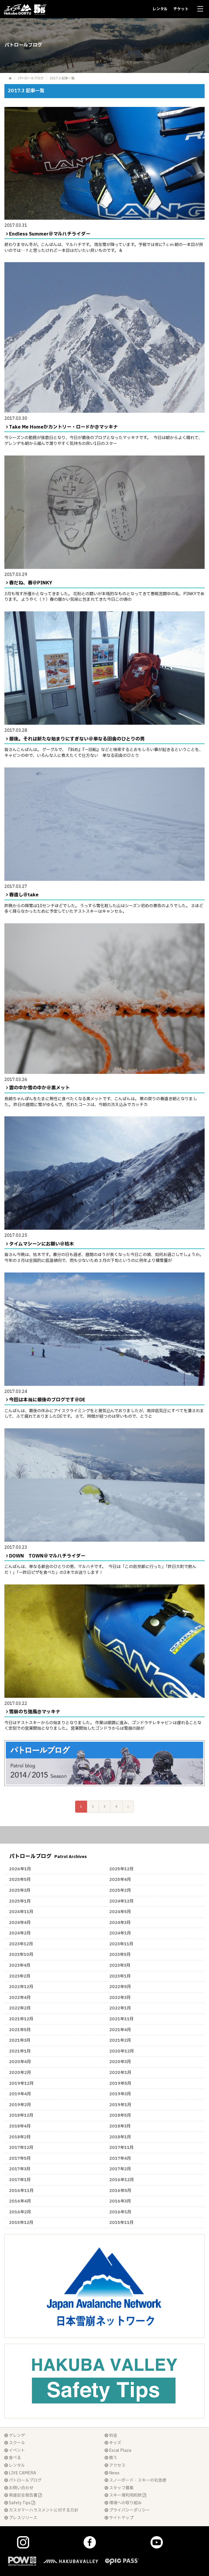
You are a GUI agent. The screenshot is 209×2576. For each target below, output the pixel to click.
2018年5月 (120, 2115)
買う (111, 2458)
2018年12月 (21, 2115)
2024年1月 (120, 1933)
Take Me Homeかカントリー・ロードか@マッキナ (63, 427)
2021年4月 (120, 2030)
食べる (12, 2458)
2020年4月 (20, 2062)
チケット (181, 9)
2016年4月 (20, 2201)
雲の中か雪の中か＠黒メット (39, 1087)
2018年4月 (20, 2126)
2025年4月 (120, 1879)
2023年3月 (119, 1965)
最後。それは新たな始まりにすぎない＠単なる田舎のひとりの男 (77, 739)
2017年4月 (120, 2158)
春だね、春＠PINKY (30, 582)
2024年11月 (21, 1912)
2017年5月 (20, 2158)
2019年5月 (120, 2083)
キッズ (113, 2443)
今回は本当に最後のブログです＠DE (47, 1399)
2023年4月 (19, 1965)
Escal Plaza (118, 2450)
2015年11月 (121, 2223)
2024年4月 (20, 1923)
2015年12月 (21, 2223)
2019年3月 (120, 2094)
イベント (14, 2450)
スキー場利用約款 (125, 2495)
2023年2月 (19, 1976)
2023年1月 (120, 1976)
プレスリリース (20, 2518)
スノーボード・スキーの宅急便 (135, 2480)
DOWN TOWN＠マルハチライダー (47, 1556)
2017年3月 (19, 2169)
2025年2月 (120, 1890)
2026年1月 (20, 1869)
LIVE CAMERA (20, 2473)
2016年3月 (120, 2201)
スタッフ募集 (119, 2488)
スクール (14, 2443)
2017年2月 (120, 2169)
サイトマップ (119, 2518)
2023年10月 (21, 1954)
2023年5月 (120, 1954)
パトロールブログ (31, 78)
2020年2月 (20, 2073)
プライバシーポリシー (127, 2510)
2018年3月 (120, 2126)
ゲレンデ (14, 2435)
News (112, 2473)
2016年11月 (21, 2191)
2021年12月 (21, 2019)
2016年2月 (20, 2212)
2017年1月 (20, 2180)
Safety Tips (19, 2503)
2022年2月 (20, 2008)
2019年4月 (20, 2094)
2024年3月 (120, 1923)
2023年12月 (21, 1944)
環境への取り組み (123, 2503)
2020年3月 (120, 2062)
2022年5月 (120, 1987)
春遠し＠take (24, 894)
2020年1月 (120, 2073)
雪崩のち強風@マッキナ (34, 1711)
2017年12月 (21, 2148)
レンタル (160, 9)
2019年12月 (21, 2083)
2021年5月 (20, 2030)
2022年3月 (120, 1998)
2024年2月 (20, 1933)
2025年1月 (20, 1901)
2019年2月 (20, 2105)
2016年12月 (121, 2180)
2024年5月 (120, 1912)
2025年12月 (121, 1869)
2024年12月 (121, 1901)
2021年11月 (121, 2019)
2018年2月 (20, 2137)
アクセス (115, 2465)
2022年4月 (20, 1998)
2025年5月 (20, 1879)
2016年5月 (120, 2191)
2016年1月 (120, 2212)
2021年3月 (19, 2040)
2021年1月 (20, 2051)
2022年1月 (120, 2008)
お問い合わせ (18, 2488)
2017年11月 (121, 2148)
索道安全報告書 (23, 2495)
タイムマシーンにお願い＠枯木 (41, 1244)
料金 (111, 2435)
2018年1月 (120, 2137)
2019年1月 (120, 2105)
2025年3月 (19, 1890)
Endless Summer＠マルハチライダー (49, 234)
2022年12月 (21, 1987)
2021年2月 (120, 2040)
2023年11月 (121, 1944)
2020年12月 (121, 2051)
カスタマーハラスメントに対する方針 (41, 2510)
